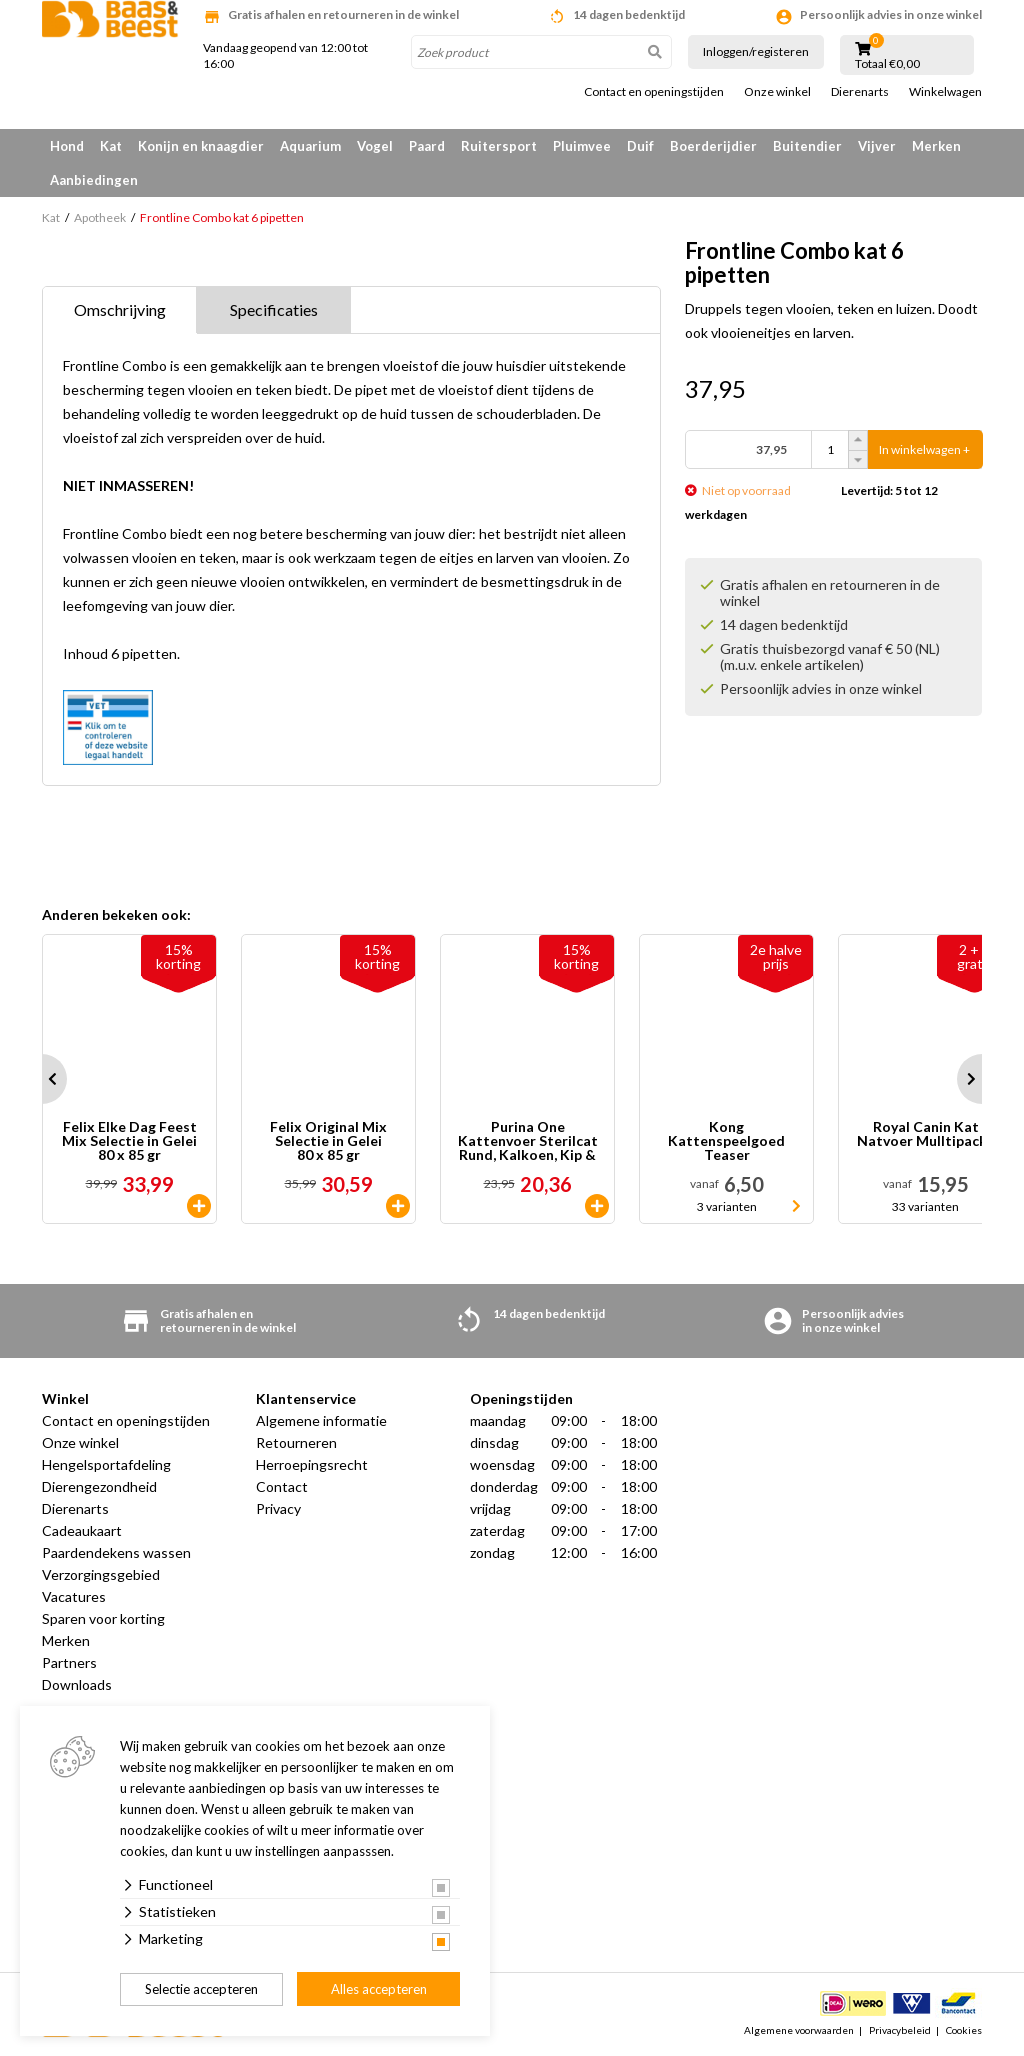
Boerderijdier (713, 146)
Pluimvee (582, 146)
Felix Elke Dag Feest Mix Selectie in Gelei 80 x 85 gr (129, 1141)
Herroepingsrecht (312, 1464)
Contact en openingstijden (654, 92)
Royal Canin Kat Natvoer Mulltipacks (925, 1134)
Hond (67, 146)
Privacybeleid (900, 2030)
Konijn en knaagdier (201, 146)
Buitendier (807, 146)
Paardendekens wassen (116, 1552)
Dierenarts (860, 92)
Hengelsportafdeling (106, 1464)
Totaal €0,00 (887, 64)
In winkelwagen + (924, 449)
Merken (936, 146)
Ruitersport (499, 146)
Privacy (278, 1508)
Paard (427, 146)
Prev (42, 1079)
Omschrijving (120, 309)
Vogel (375, 146)
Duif (640, 146)
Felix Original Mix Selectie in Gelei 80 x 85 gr (328, 1141)
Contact (282, 1486)
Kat (111, 146)
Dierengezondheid (99, 1486)
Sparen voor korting (103, 1618)
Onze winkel (777, 92)
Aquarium (310, 146)
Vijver (877, 146)
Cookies (964, 2030)
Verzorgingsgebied (101, 1574)
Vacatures (74, 1596)
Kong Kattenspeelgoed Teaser (726, 1141)
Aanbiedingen (94, 180)
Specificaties (274, 309)
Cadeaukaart (82, 1530)
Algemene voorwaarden (799, 2030)
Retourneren (296, 1442)
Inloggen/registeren (756, 51)
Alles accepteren (379, 1989)
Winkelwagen (945, 92)
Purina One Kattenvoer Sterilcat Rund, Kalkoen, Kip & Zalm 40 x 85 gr (528, 1141)
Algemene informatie (321, 1420)
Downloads (77, 1684)
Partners (69, 1662)
